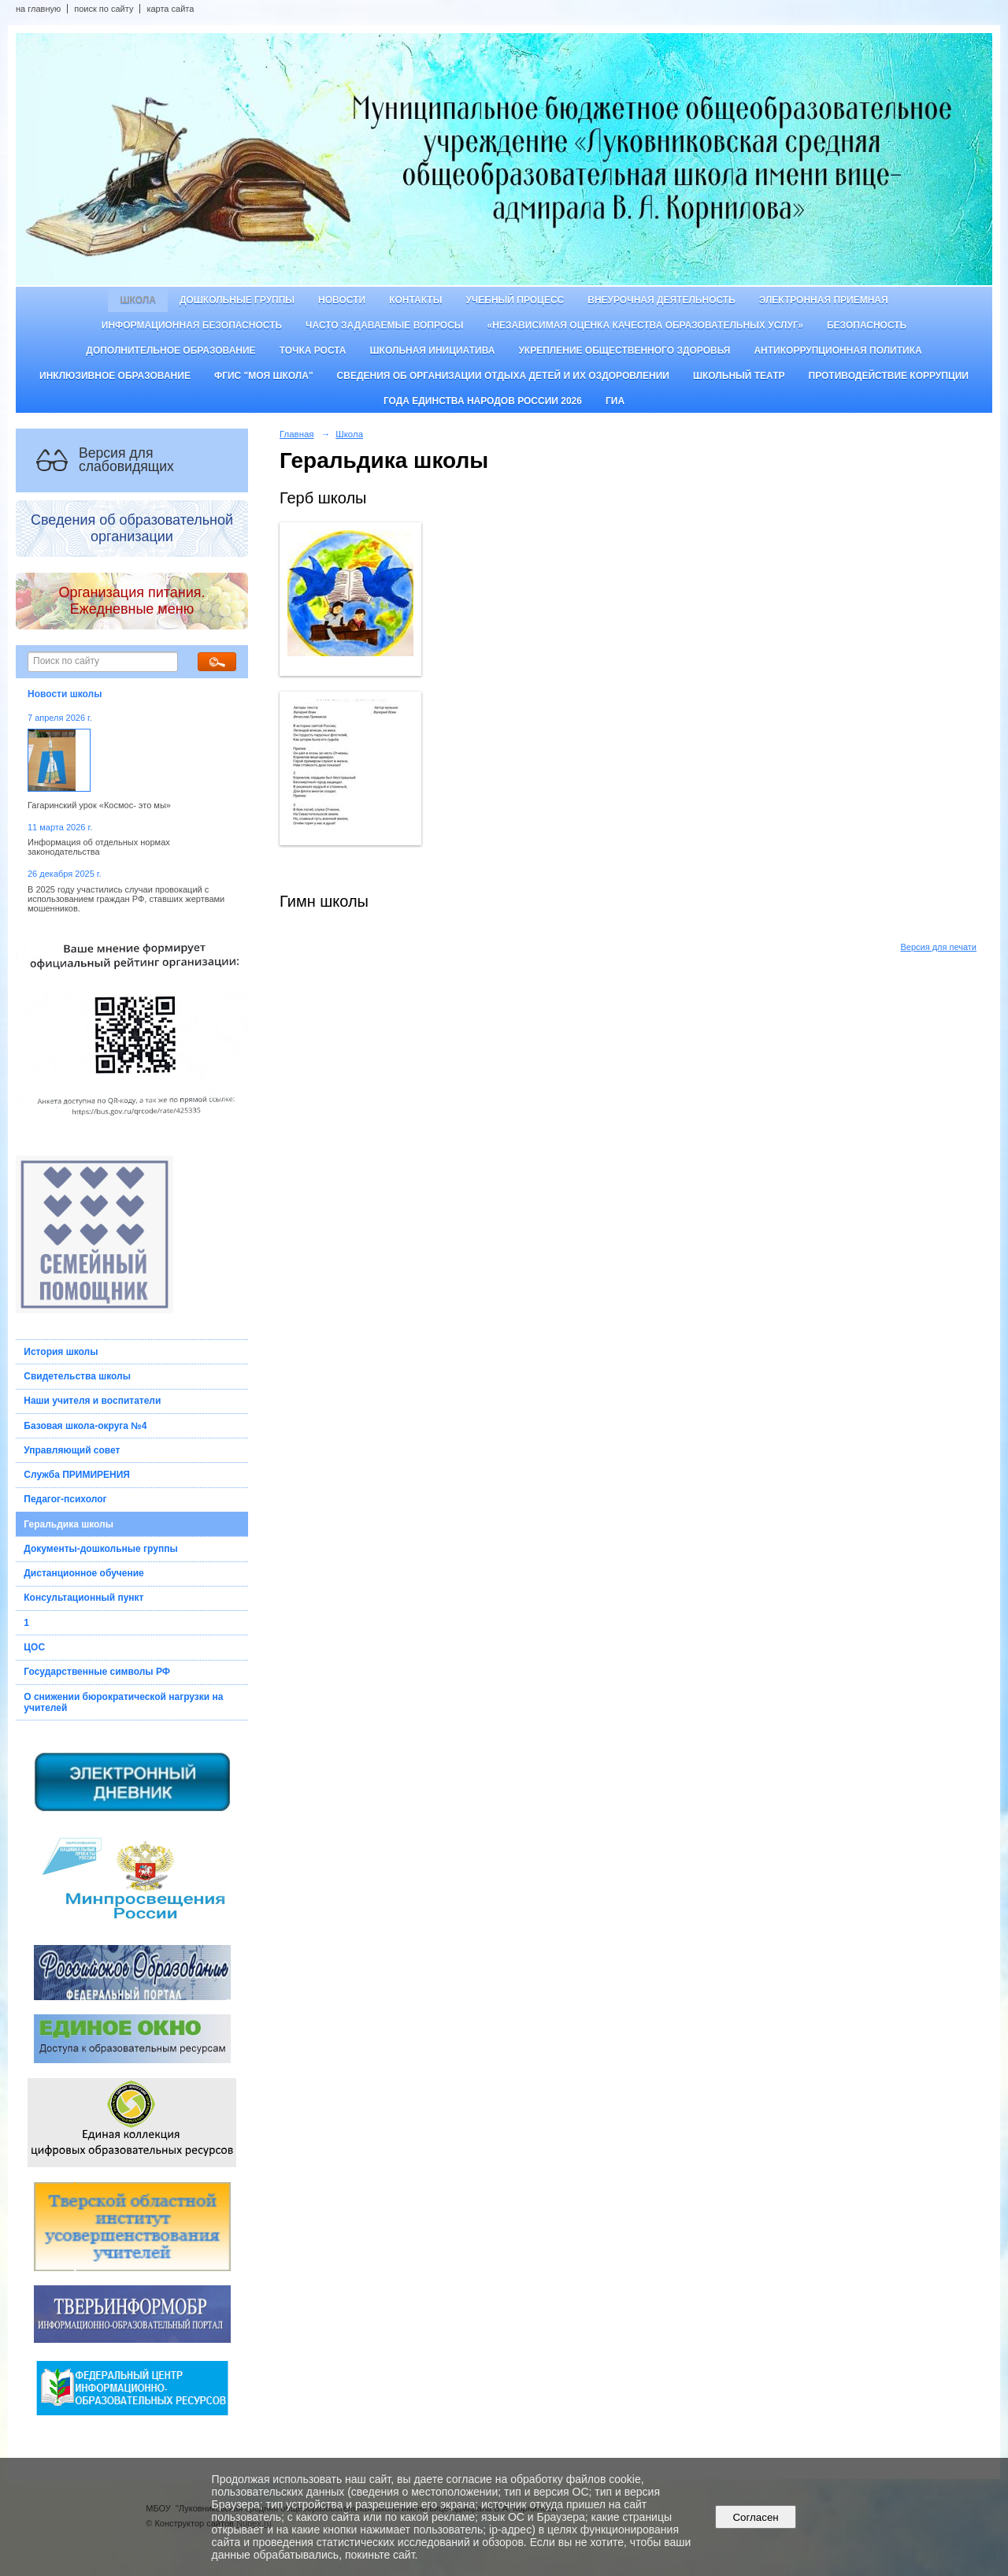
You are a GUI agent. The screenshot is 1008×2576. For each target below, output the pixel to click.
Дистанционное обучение (84, 1573)
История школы (61, 1351)
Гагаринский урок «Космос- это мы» (99, 805)
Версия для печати (938, 947)
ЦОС (34, 1647)
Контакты (415, 300)
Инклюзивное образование (115, 375)
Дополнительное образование (170, 350)
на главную (38, 8)
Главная (297, 434)
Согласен (755, 2517)
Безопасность (866, 325)
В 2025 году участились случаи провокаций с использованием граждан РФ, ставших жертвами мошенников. (126, 899)
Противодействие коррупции (889, 375)
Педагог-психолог (65, 1499)
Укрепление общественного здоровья (624, 350)
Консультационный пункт (83, 1597)
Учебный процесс (514, 300)
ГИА (615, 400)
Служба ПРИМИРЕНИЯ (77, 1474)
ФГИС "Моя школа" (263, 375)
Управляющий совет (72, 1450)
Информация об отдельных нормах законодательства (99, 846)
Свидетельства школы (77, 1376)
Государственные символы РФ (97, 1671)
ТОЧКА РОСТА (313, 350)
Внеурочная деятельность (661, 300)
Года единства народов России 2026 (483, 400)
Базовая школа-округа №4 (85, 1425)
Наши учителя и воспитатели (92, 1400)
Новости (341, 300)
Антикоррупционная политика (837, 350)
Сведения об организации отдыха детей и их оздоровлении (503, 375)
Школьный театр (739, 375)
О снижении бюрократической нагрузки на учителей (123, 1702)
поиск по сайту (103, 8)
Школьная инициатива (432, 350)
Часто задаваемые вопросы (384, 325)
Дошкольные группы (237, 300)
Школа (138, 300)
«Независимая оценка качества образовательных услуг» (645, 325)
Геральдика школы (68, 1524)
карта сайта (170, 8)
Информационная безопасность (192, 325)
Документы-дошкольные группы (100, 1548)
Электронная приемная (823, 300)
